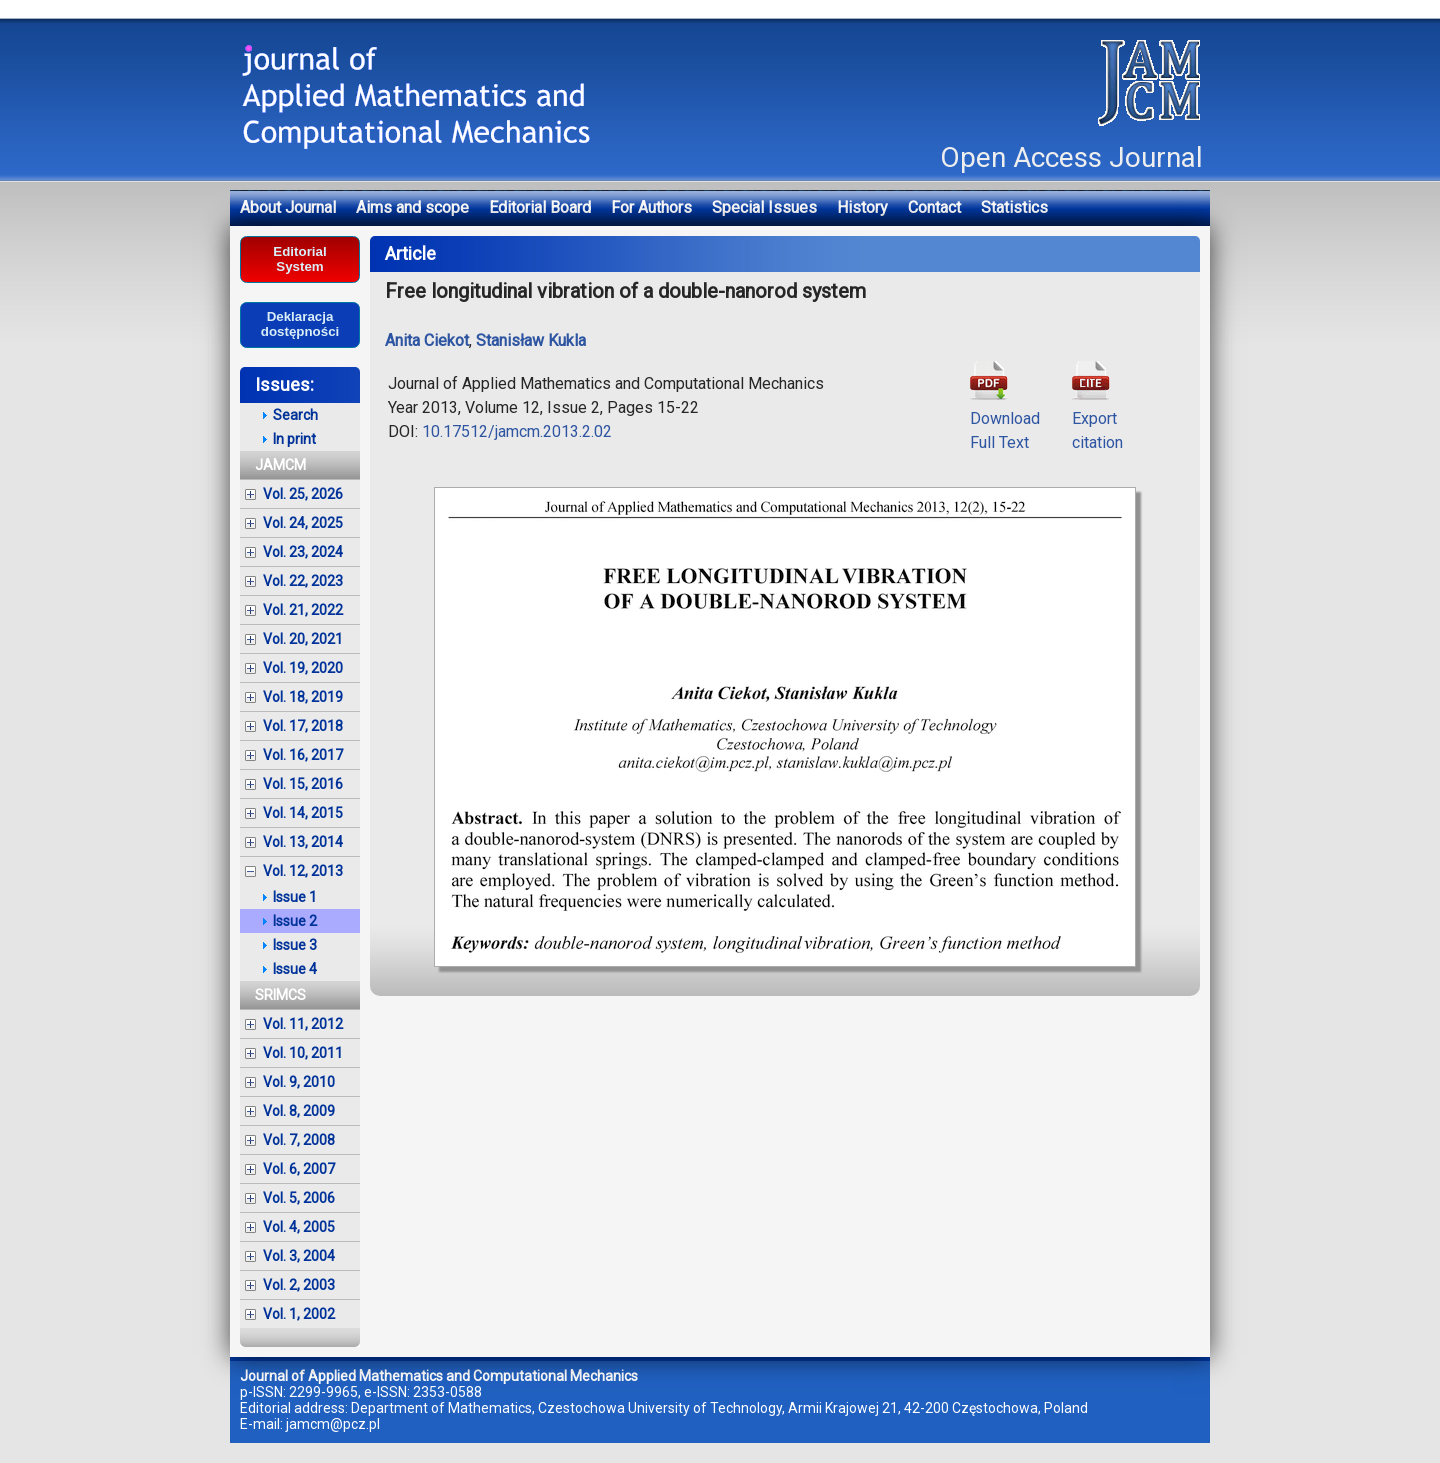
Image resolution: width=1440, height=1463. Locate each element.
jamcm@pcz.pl (333, 1424)
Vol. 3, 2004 (299, 1256)
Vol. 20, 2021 (303, 639)
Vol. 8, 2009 (299, 1111)
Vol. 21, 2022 (303, 610)
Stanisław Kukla (531, 340)
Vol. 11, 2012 (303, 1024)
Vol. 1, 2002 (299, 1314)
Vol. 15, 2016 (303, 784)
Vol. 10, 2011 (303, 1053)
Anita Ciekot (427, 340)
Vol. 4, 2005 (299, 1227)
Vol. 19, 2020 (303, 668)
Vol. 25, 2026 (303, 494)
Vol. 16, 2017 (303, 755)
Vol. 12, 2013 (303, 871)
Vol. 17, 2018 (303, 726)
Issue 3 (295, 945)
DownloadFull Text (1005, 418)
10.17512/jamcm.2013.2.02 (517, 431)
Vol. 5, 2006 (299, 1198)
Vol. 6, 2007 (299, 1169)
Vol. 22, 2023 (303, 581)
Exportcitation (1097, 418)
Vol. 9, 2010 (299, 1082)
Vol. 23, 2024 (303, 552)
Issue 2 (295, 921)
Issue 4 (295, 969)
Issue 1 (295, 897)
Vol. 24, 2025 (303, 523)
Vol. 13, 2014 (303, 842)
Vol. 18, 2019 (303, 697)
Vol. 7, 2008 (299, 1140)
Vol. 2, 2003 (299, 1285)
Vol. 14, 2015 (303, 813)
